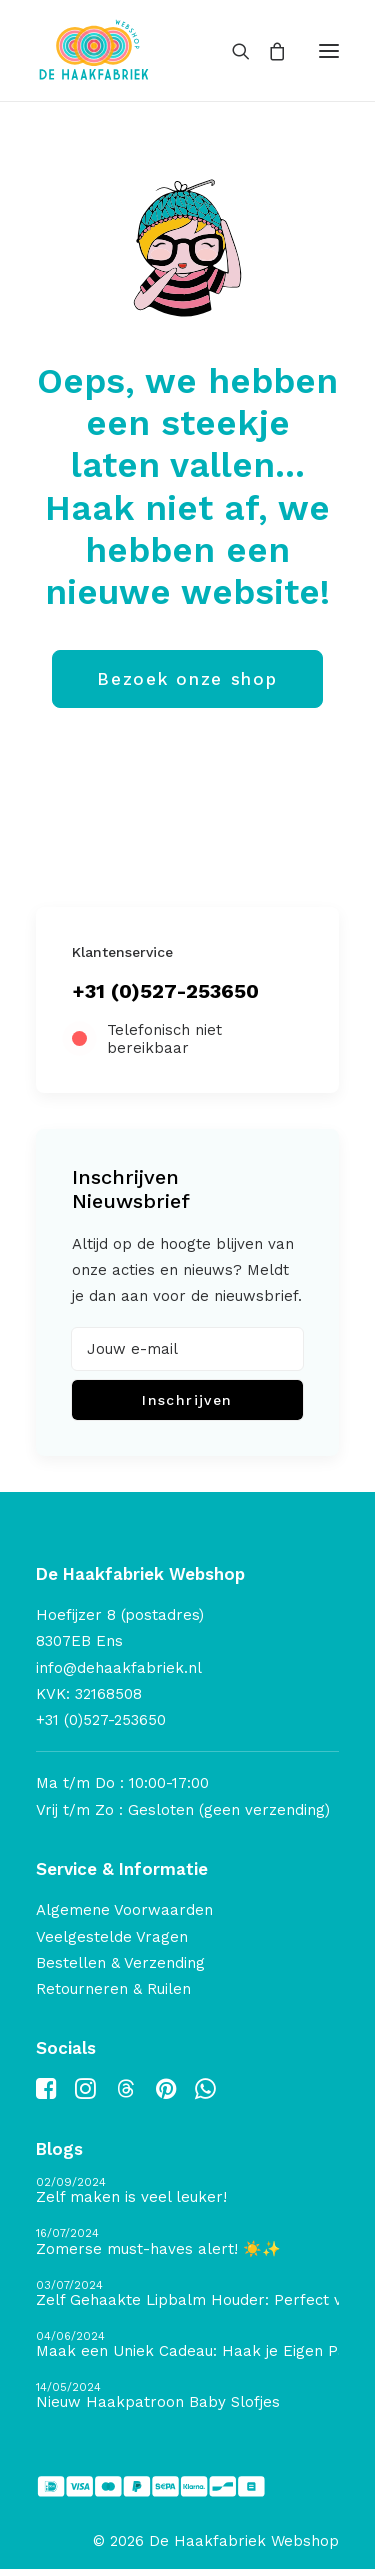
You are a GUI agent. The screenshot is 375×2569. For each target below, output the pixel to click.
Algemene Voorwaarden (124, 1910)
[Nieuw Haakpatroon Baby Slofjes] (187, 2396)
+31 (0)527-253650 (165, 991)
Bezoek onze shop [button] (187, 679)
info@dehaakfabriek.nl (119, 1668)
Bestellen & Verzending (120, 1963)
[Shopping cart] (268, 51)
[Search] (232, 51)
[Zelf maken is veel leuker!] (187, 2191)
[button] (329, 50)
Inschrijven (187, 1400)
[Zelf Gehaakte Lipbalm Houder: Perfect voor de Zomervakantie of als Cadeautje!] (187, 2294)
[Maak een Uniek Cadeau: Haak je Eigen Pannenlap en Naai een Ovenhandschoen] (187, 2345)
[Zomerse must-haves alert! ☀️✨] (187, 2242)
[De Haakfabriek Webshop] (94, 50)
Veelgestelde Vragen (112, 1937)
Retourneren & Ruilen (113, 1989)
